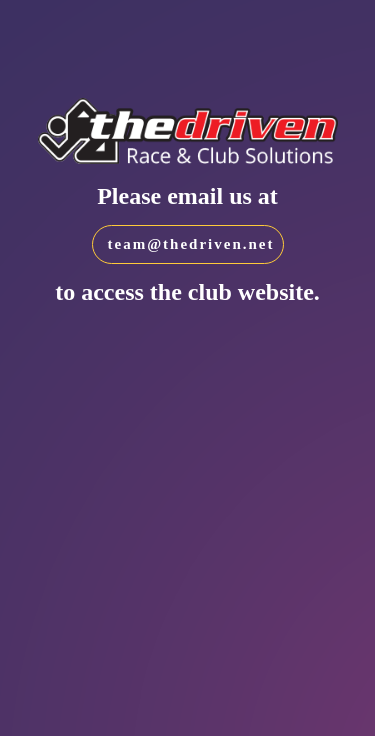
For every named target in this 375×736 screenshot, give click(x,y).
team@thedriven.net (191, 244)
